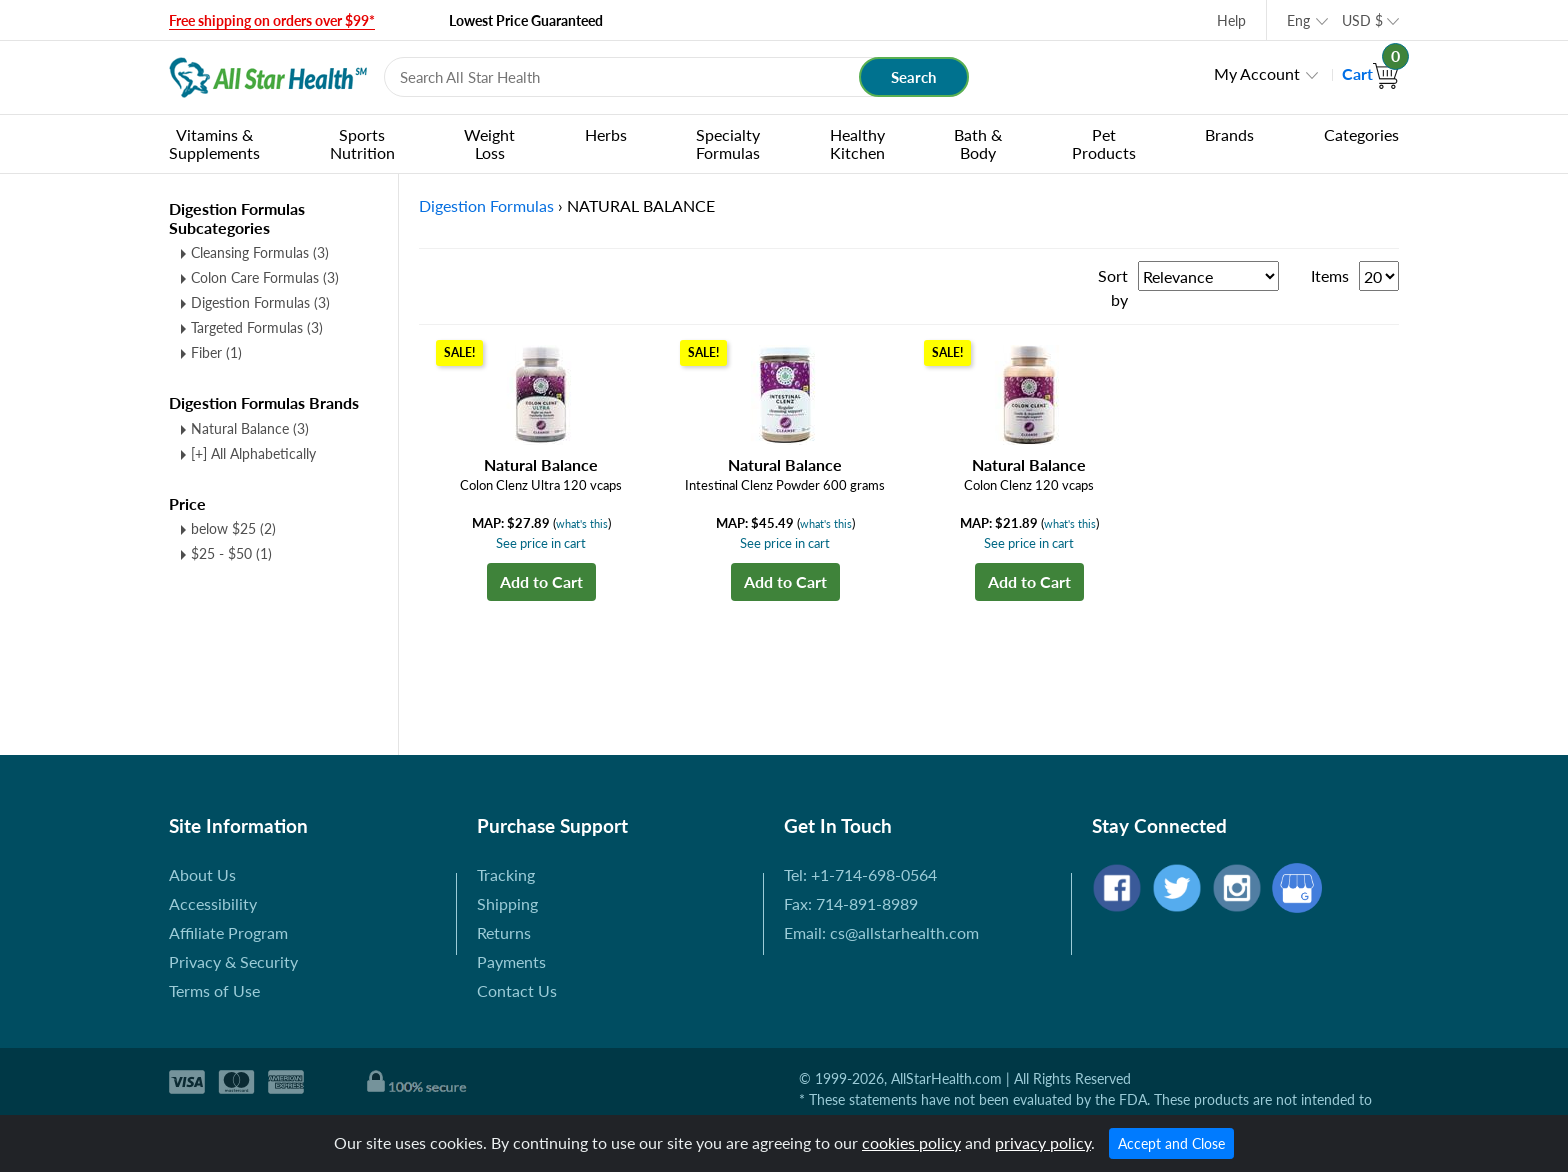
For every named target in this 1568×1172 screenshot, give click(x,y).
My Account (1257, 73)
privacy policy (1043, 1142)
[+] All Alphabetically (253, 453)
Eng (1298, 20)
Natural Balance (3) (250, 428)
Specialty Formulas (728, 143)
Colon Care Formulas (265, 277)
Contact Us (517, 990)
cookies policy (911, 1142)
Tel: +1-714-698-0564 (860, 874)
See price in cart (541, 543)
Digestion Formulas (260, 302)
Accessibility (213, 903)
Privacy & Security (233, 961)
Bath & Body (978, 143)
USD (1362, 20)
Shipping (507, 903)
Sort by (1113, 287)
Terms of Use (214, 990)
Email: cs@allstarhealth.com (881, 932)
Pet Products (1104, 143)
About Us (202, 874)
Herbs (606, 134)
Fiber (216, 352)
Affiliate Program (228, 932)
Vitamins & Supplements (214, 143)
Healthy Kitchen (857, 143)
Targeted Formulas (257, 327)
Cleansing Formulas (260, 252)
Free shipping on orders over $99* (272, 20)
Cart (1370, 73)
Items (1330, 275)
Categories (1361, 134)
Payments (511, 961)
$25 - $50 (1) (231, 553)
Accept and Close (1171, 1143)
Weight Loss (489, 143)
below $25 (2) (233, 528)
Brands (1229, 134)
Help (1231, 20)
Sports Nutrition (362, 143)
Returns (504, 932)
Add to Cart (541, 581)
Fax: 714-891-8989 (851, 903)
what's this (582, 523)
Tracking (506, 874)
